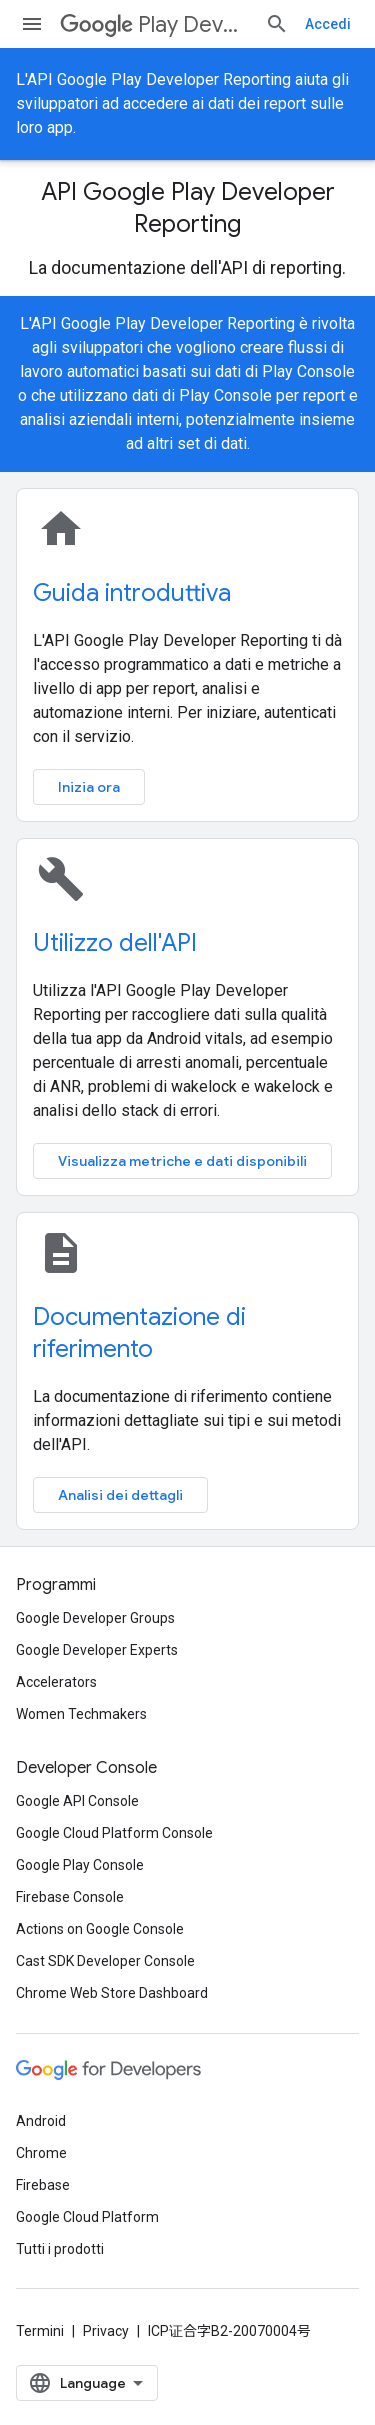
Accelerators (56, 1682)
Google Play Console (80, 1865)
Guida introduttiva (132, 593)
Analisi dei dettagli (120, 1495)
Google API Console (77, 1801)
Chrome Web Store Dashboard (112, 1993)
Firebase (43, 2185)
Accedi (328, 24)
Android (41, 2121)
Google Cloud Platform (87, 2217)
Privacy (106, 2331)
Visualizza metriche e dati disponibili (182, 1161)
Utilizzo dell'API (115, 943)
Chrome (41, 2153)
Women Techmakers (81, 1714)
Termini (40, 2331)
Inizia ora (89, 787)
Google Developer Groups (95, 1618)
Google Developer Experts (97, 1650)
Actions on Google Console (100, 1929)
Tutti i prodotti (60, 2249)
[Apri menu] (32, 24)
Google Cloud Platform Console (114, 1833)
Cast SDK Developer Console (105, 1961)
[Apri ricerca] (277, 24)
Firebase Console (70, 1897)
